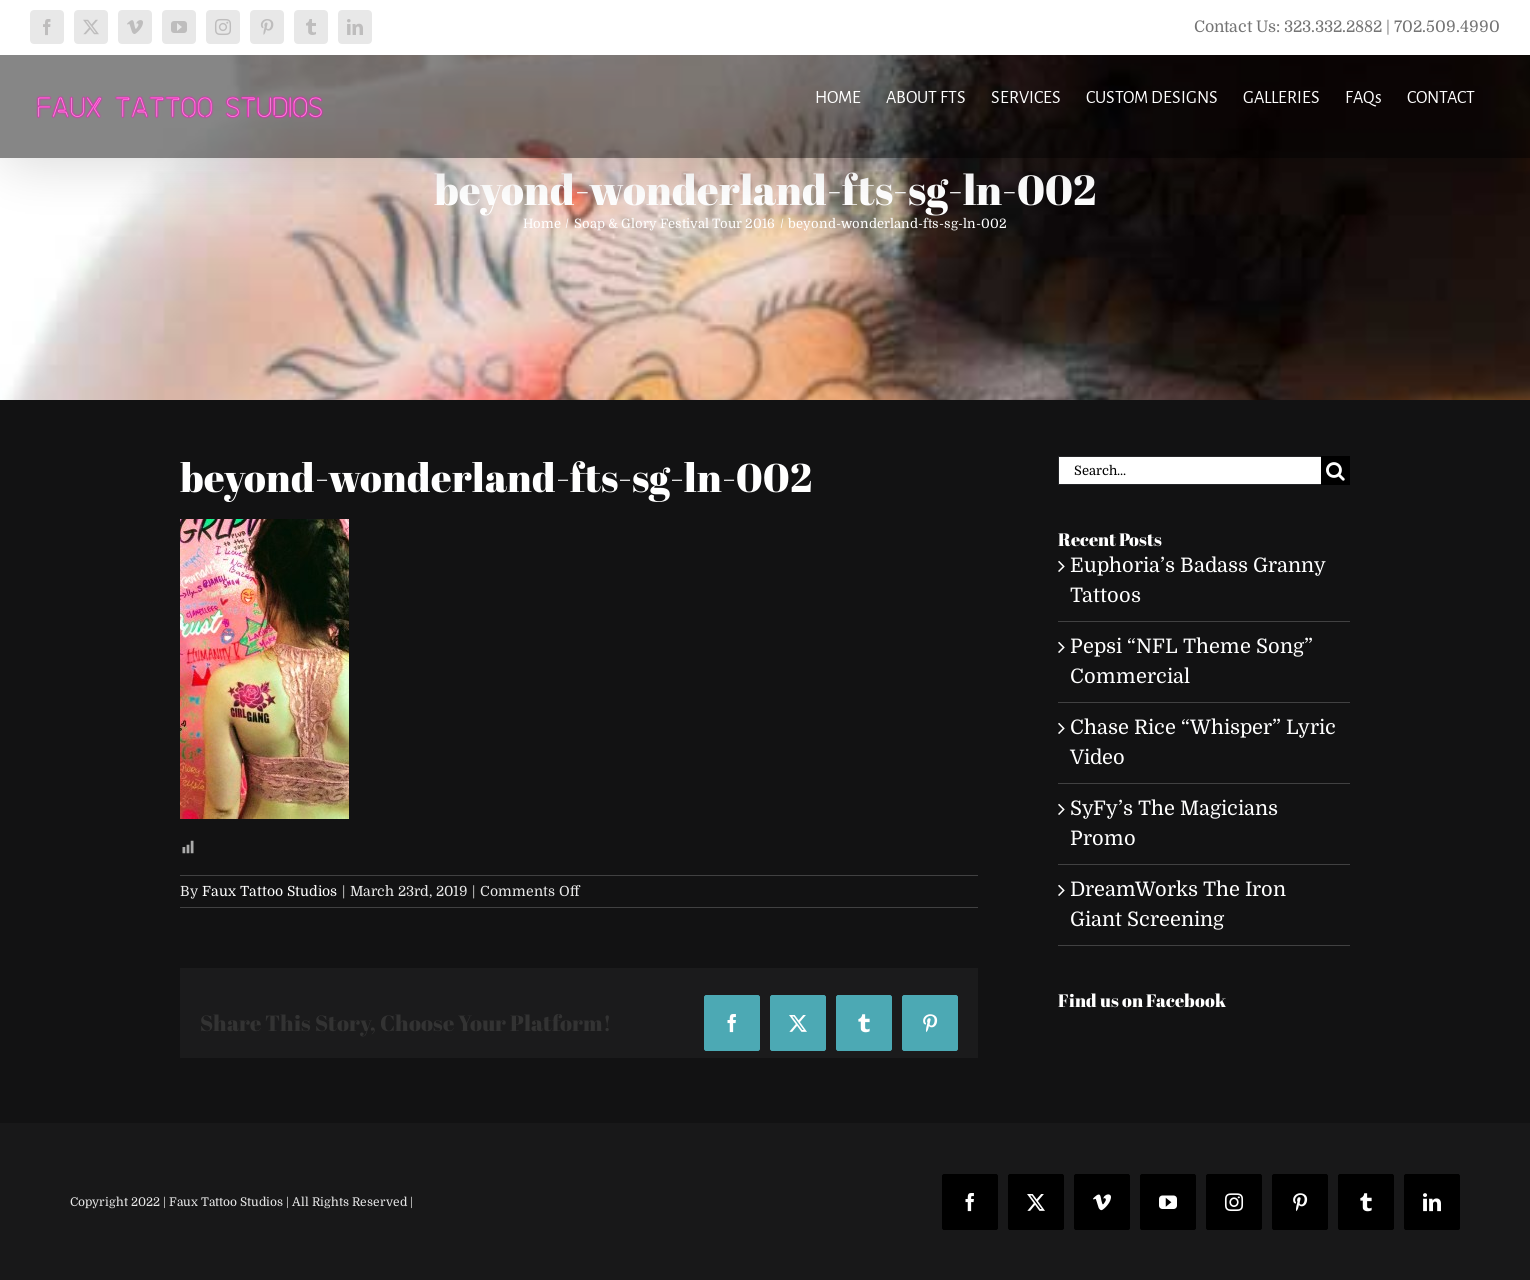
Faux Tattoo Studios (269, 891)
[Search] (1335, 470)
